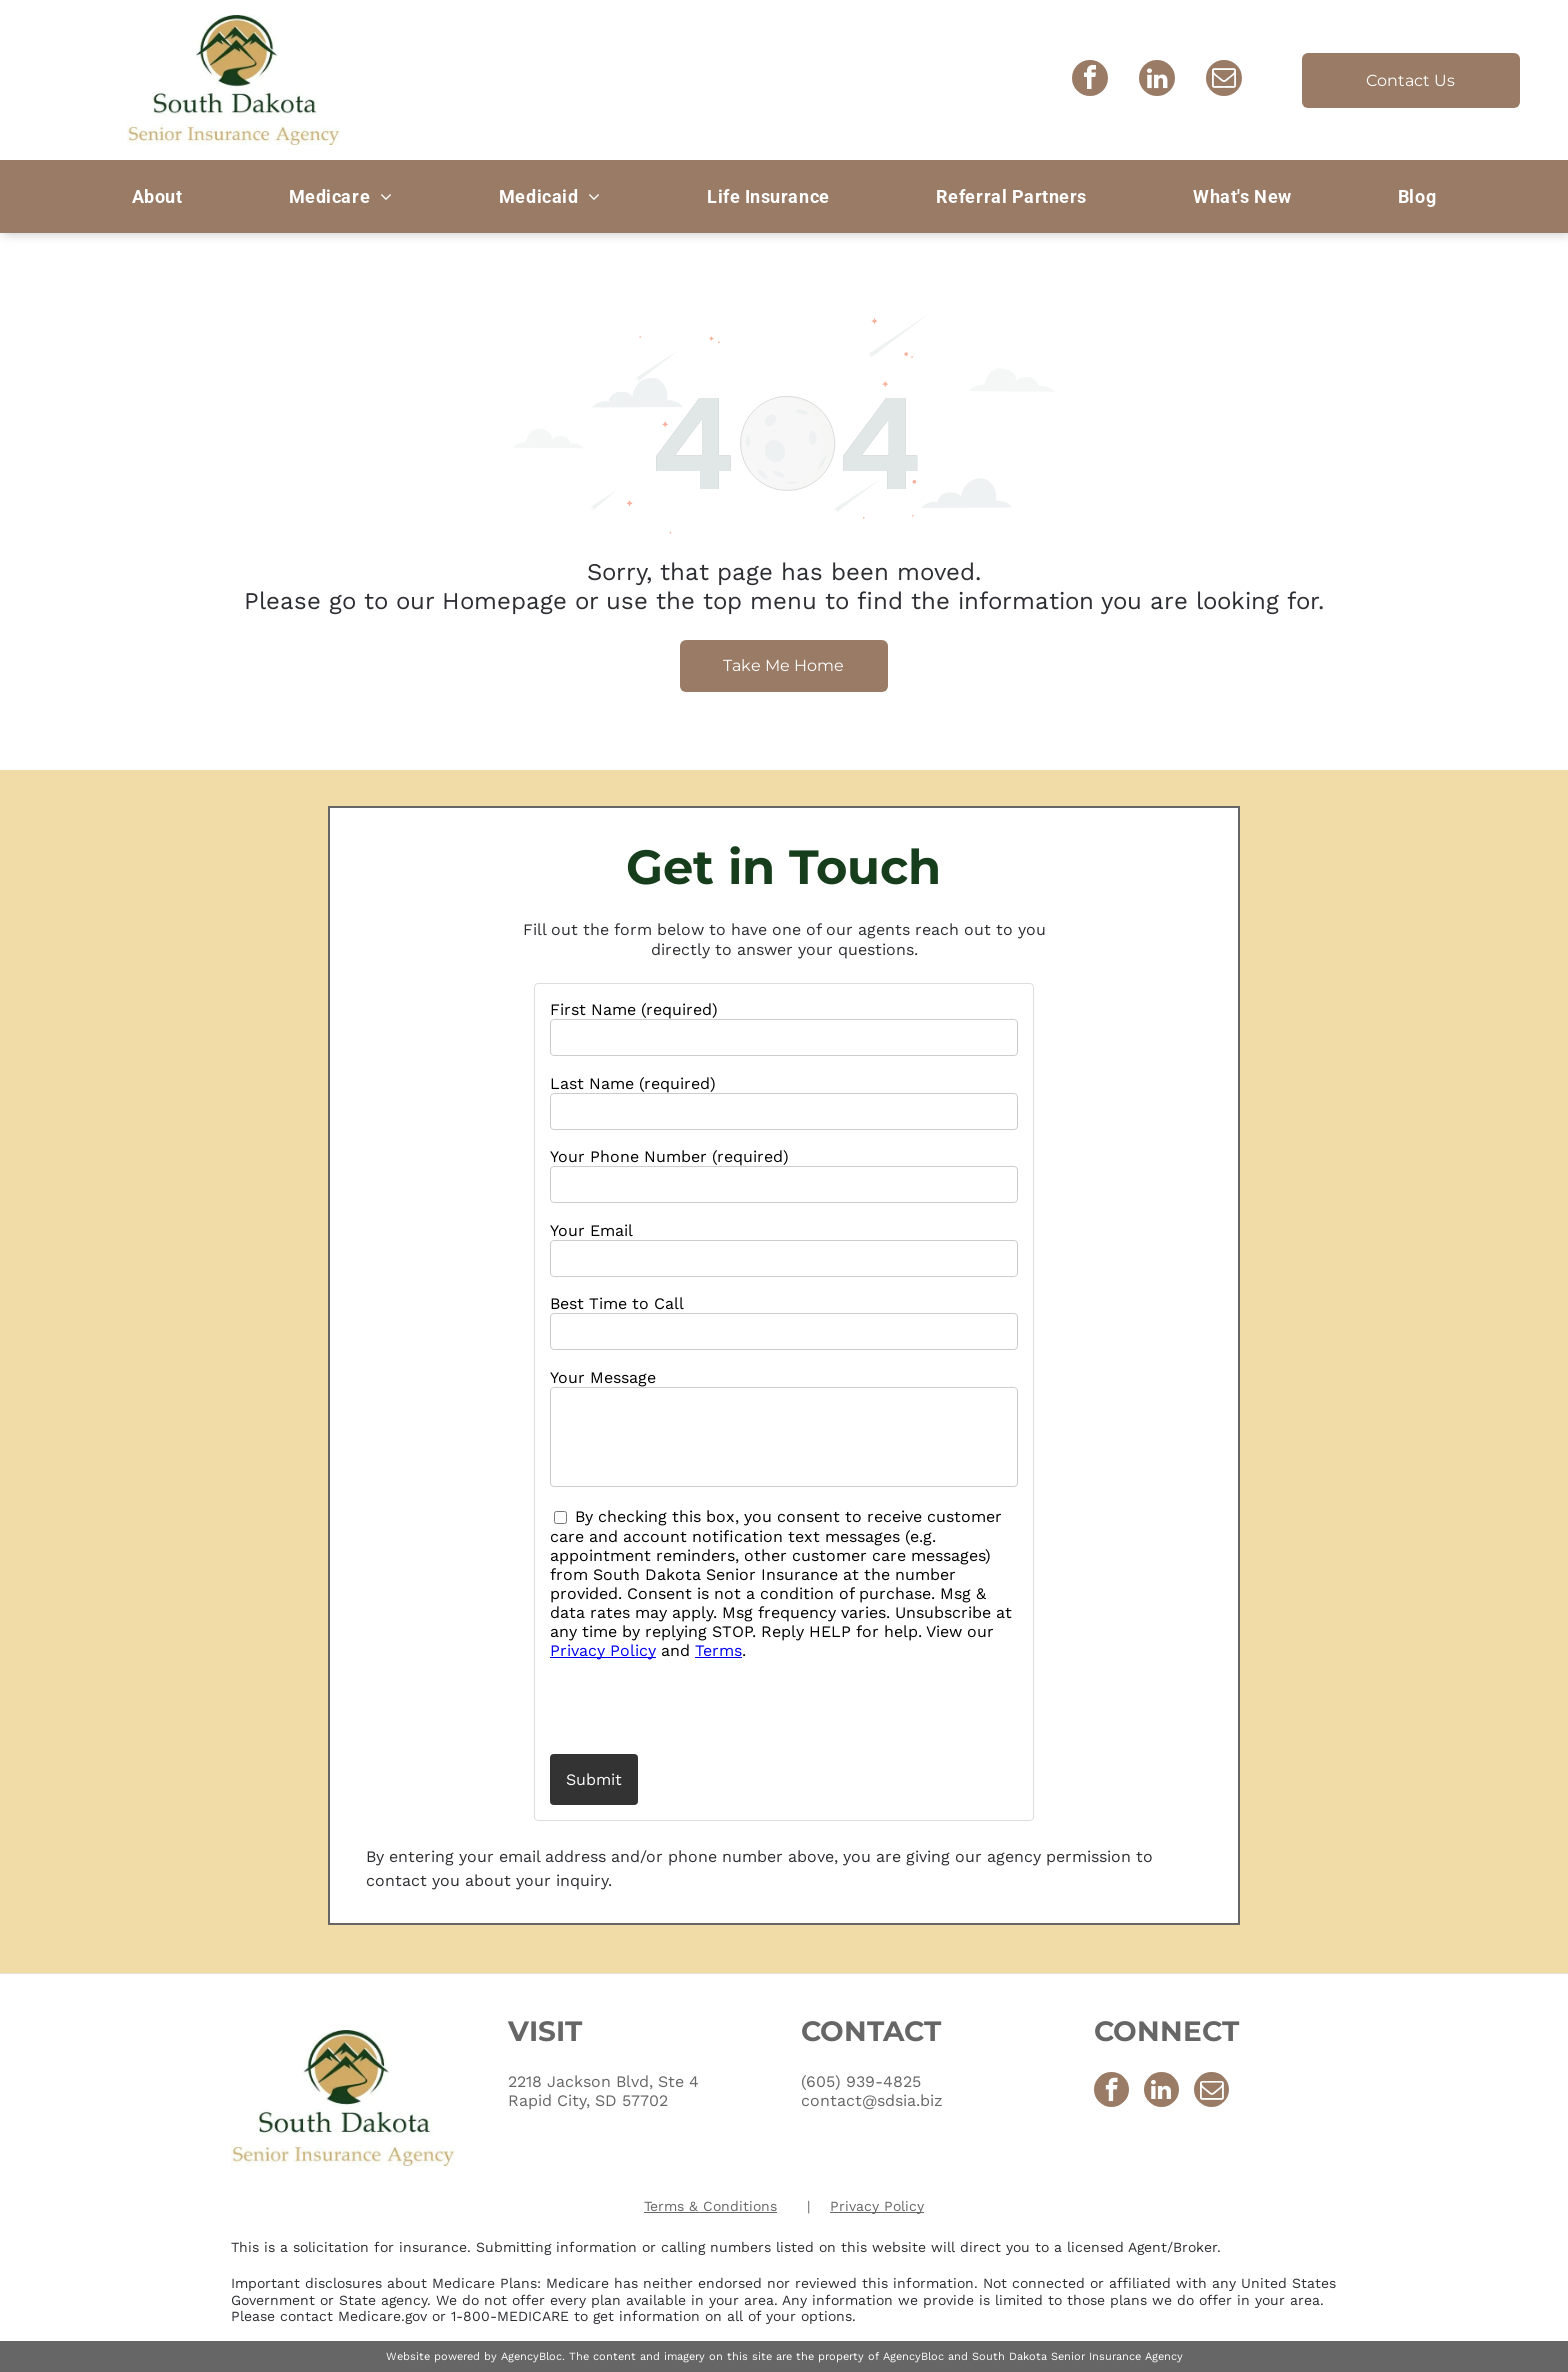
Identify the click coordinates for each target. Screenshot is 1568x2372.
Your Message (603, 1377)
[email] (1224, 80)
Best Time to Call (617, 1303)
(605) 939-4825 (861, 2081)
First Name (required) (634, 1009)
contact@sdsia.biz (872, 2100)
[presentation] (667, 1706)
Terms (718, 1650)
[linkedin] (1157, 80)
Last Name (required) (633, 1083)
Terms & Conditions (710, 2206)
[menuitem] (157, 196)
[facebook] (1090, 80)
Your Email (591, 1230)
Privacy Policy (603, 1650)
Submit (594, 1779)
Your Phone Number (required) (669, 1156)
